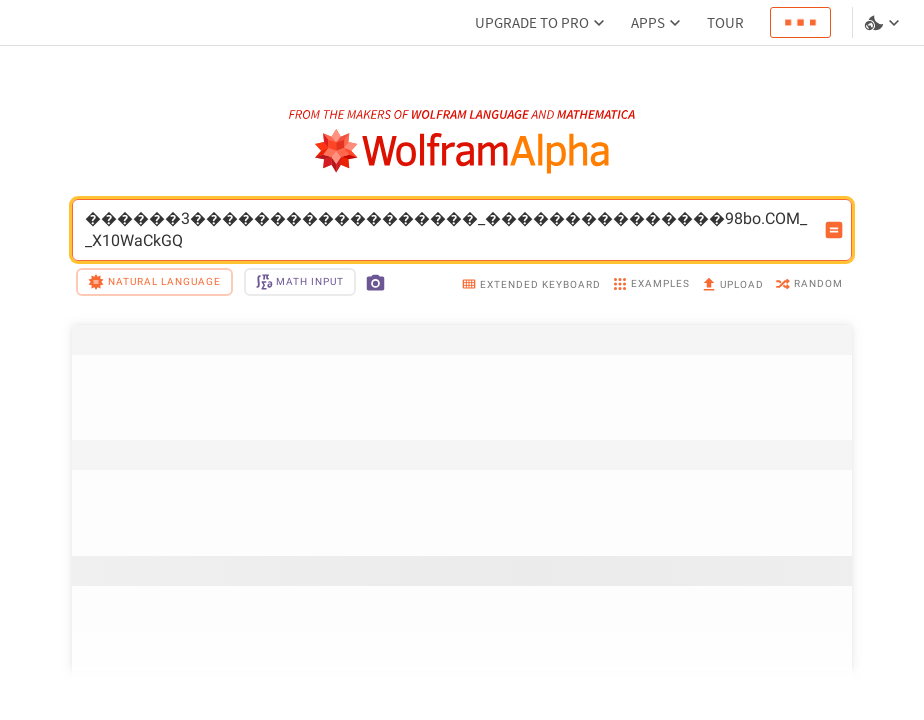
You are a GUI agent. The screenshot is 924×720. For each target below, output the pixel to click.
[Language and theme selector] (884, 23)
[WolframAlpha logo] (462, 151)
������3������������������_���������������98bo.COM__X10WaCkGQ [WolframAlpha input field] (449, 230)
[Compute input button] (834, 230)
